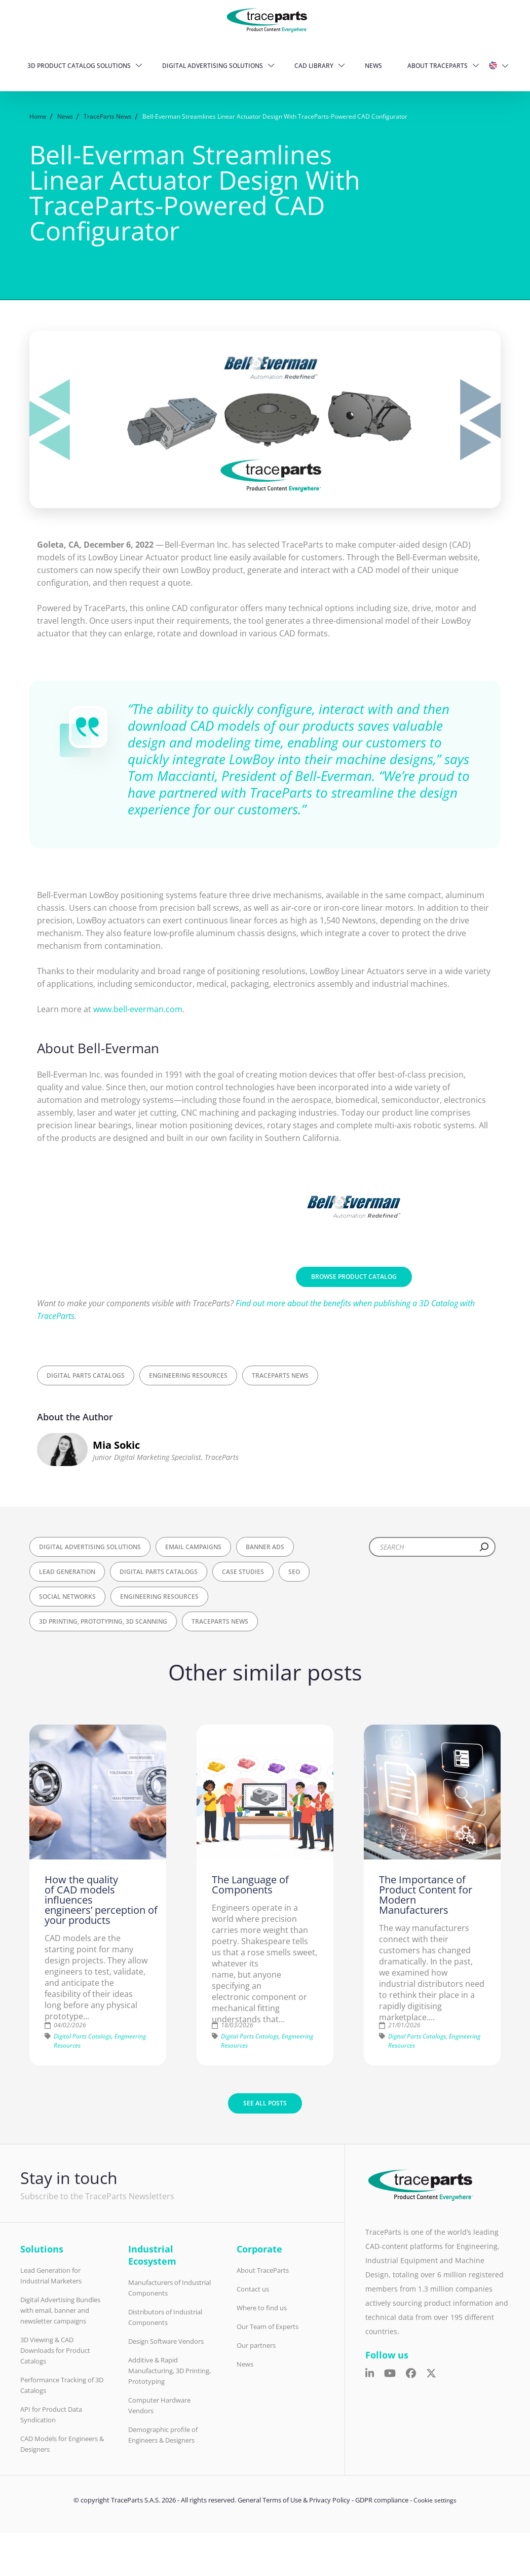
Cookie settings (435, 2500)
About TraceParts (437, 65)
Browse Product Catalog (354, 1276)
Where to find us (262, 2307)
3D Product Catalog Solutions (79, 65)
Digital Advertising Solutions (212, 65)
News (373, 65)
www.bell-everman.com (137, 1009)
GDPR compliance (381, 2500)
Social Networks (67, 1596)
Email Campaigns (193, 1547)
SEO (294, 1571)
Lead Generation (67, 1571)
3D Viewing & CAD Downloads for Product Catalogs (55, 2350)
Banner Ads (265, 1547)
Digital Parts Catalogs (86, 1375)
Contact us (253, 2289)
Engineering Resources (188, 1375)
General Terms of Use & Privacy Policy (294, 2500)
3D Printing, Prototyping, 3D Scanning (103, 1621)
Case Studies (243, 1571)
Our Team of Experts (267, 2326)
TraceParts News (280, 1375)
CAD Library (313, 65)
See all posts (265, 2103)
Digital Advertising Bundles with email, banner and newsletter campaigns (60, 2310)
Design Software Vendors (166, 2341)
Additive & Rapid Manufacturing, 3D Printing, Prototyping (169, 2370)
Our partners (256, 2345)
